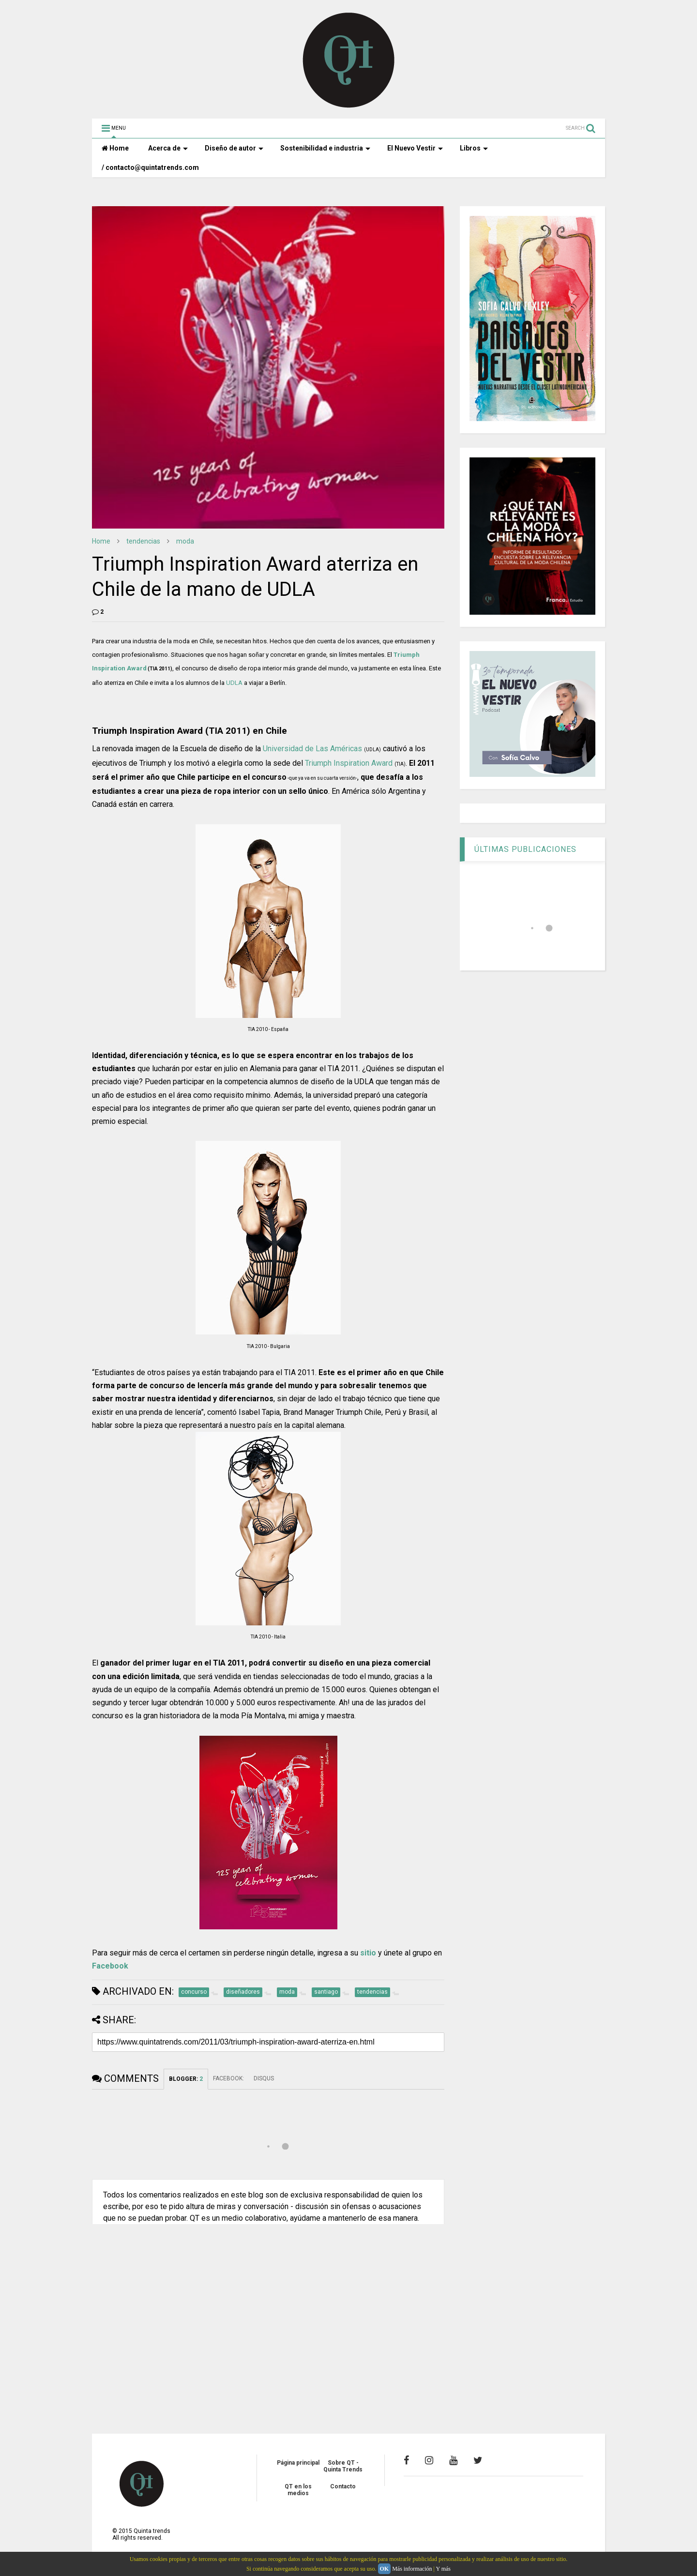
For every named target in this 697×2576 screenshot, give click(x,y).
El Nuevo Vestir (415, 148)
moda (185, 541)
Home (115, 148)
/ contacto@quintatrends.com (150, 167)
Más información (412, 2568)
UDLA (234, 682)
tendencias (143, 541)
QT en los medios (298, 2490)
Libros (474, 148)
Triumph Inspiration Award (349, 763)
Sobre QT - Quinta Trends (343, 2466)
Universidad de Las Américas (312, 748)
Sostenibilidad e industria (325, 148)
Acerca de (168, 148)
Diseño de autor (234, 148)
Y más (443, 2568)
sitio (368, 1952)
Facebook (110, 1965)
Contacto (343, 2486)
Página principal (298, 2462)
